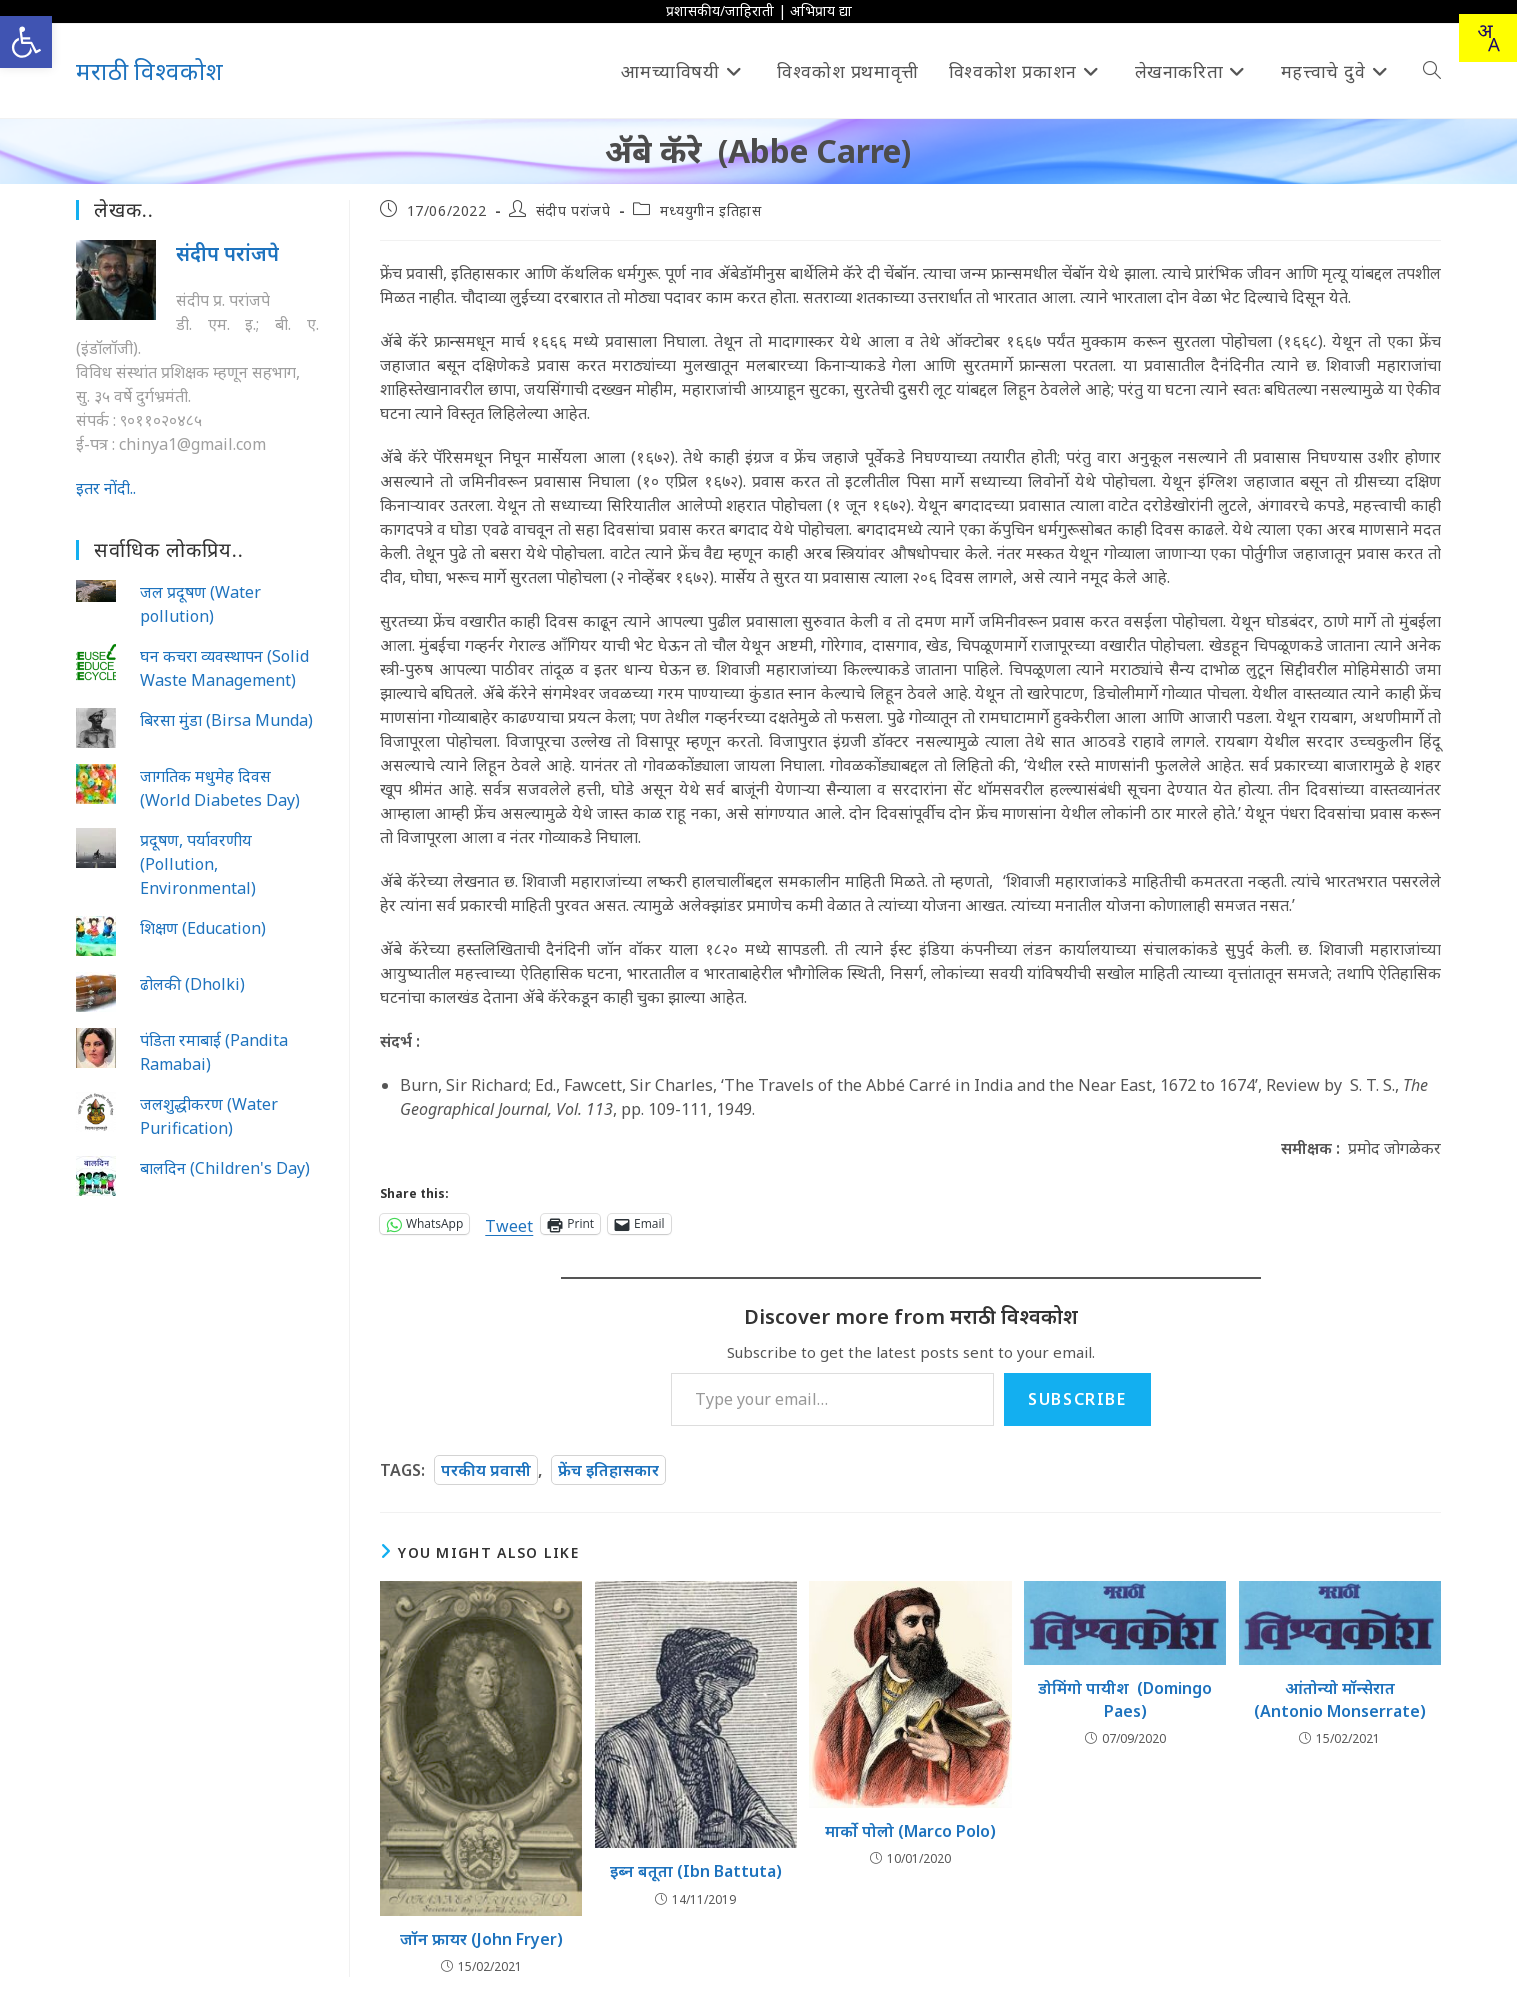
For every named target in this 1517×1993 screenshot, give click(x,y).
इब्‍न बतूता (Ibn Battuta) (696, 1871)
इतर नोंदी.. (106, 488)
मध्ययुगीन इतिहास (711, 210)
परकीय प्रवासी (486, 1470)
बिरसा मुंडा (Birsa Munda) (226, 720)
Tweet (509, 1223)
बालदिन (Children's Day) (225, 1168)
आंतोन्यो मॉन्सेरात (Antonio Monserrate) (1340, 1699)
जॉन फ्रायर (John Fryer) (481, 1939)
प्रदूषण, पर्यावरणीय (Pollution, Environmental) (198, 864)
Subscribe (1077, 1399)
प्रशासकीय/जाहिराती (720, 10)
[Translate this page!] (1488, 38)
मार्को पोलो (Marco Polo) (910, 1831)
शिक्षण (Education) (203, 928)
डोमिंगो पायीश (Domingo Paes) (1125, 1699)
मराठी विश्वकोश (149, 70)
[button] (26, 42)
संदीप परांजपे (573, 210)
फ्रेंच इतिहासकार (608, 1470)
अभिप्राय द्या (821, 10)
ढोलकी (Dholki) (192, 984)
